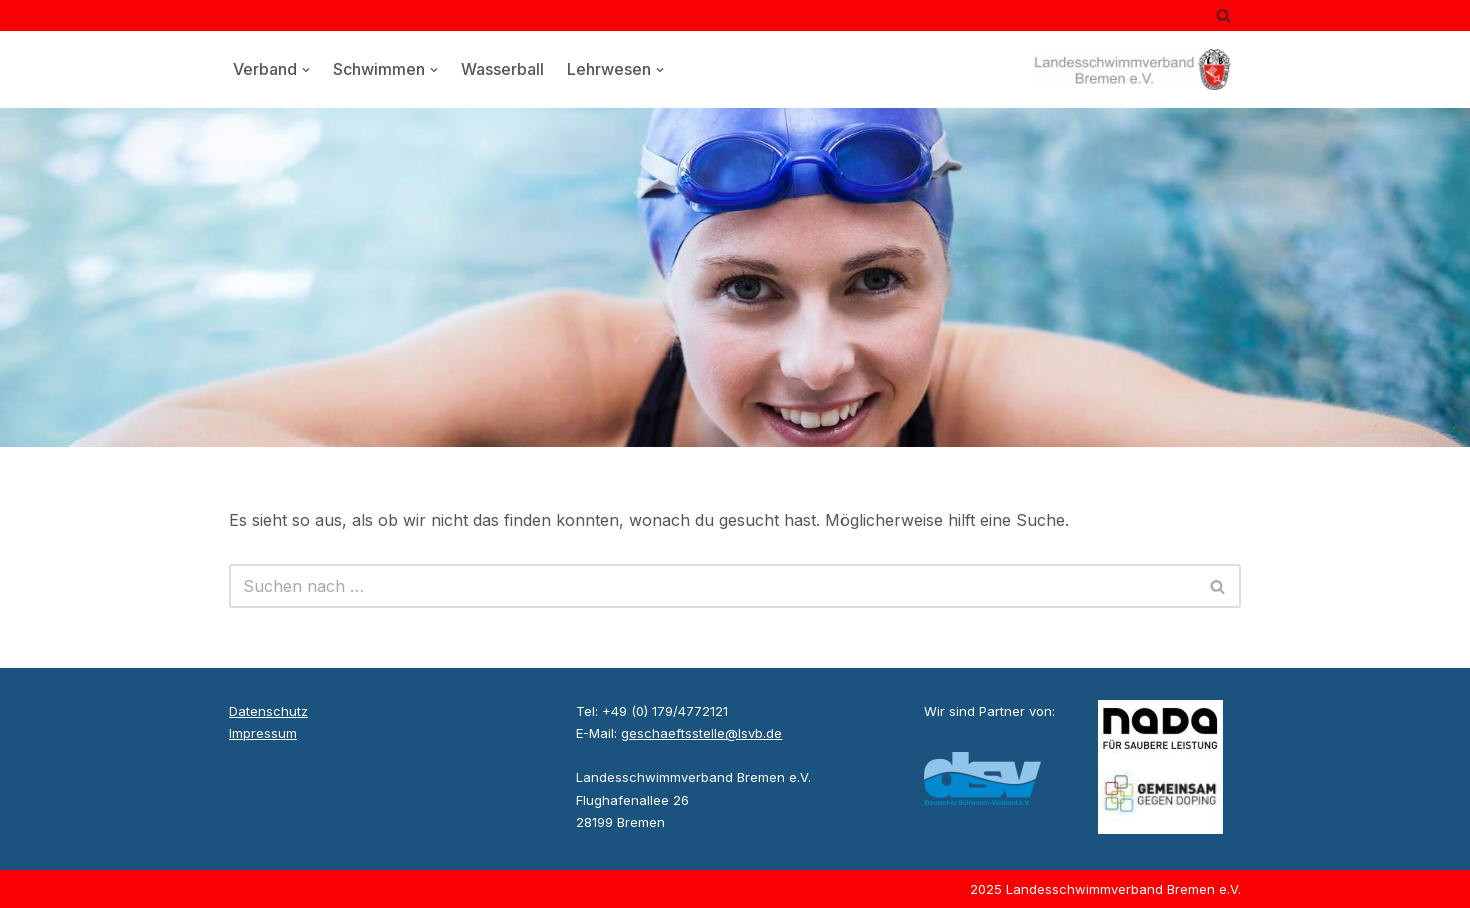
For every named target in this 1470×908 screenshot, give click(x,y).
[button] (306, 70)
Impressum (263, 733)
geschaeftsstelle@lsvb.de (701, 733)
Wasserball (502, 69)
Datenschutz (268, 711)
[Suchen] (1223, 15)
